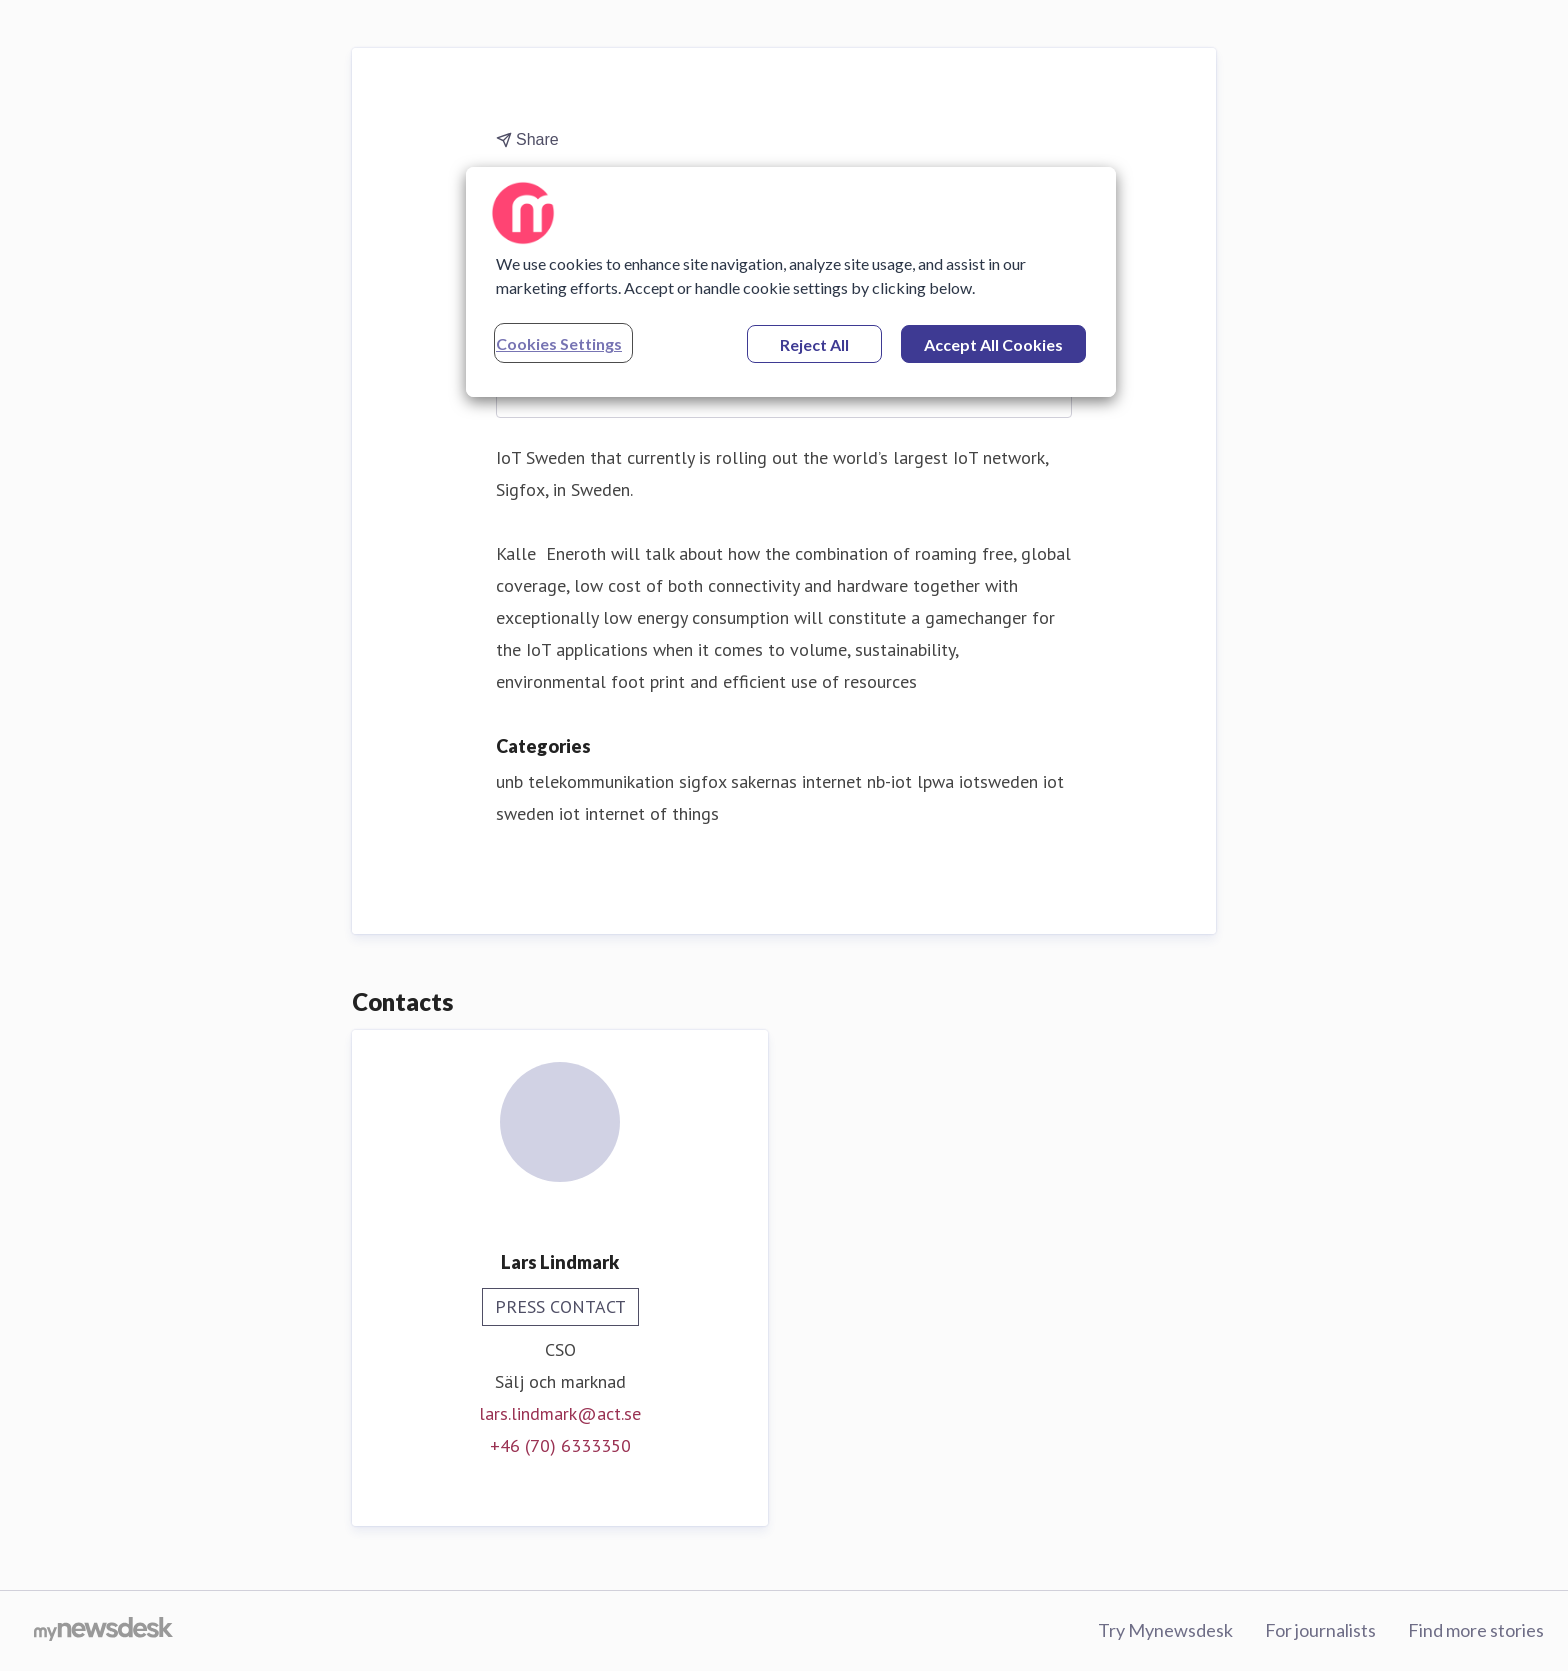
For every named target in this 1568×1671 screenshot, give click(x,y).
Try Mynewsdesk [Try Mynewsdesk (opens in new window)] (1165, 1630)
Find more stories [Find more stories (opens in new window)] (1476, 1630)
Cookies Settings (559, 343)
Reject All (814, 344)
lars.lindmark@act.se (560, 1413)
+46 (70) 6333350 (560, 1445)
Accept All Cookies (993, 344)
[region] (791, 282)
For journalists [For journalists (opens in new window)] (1320, 1630)
